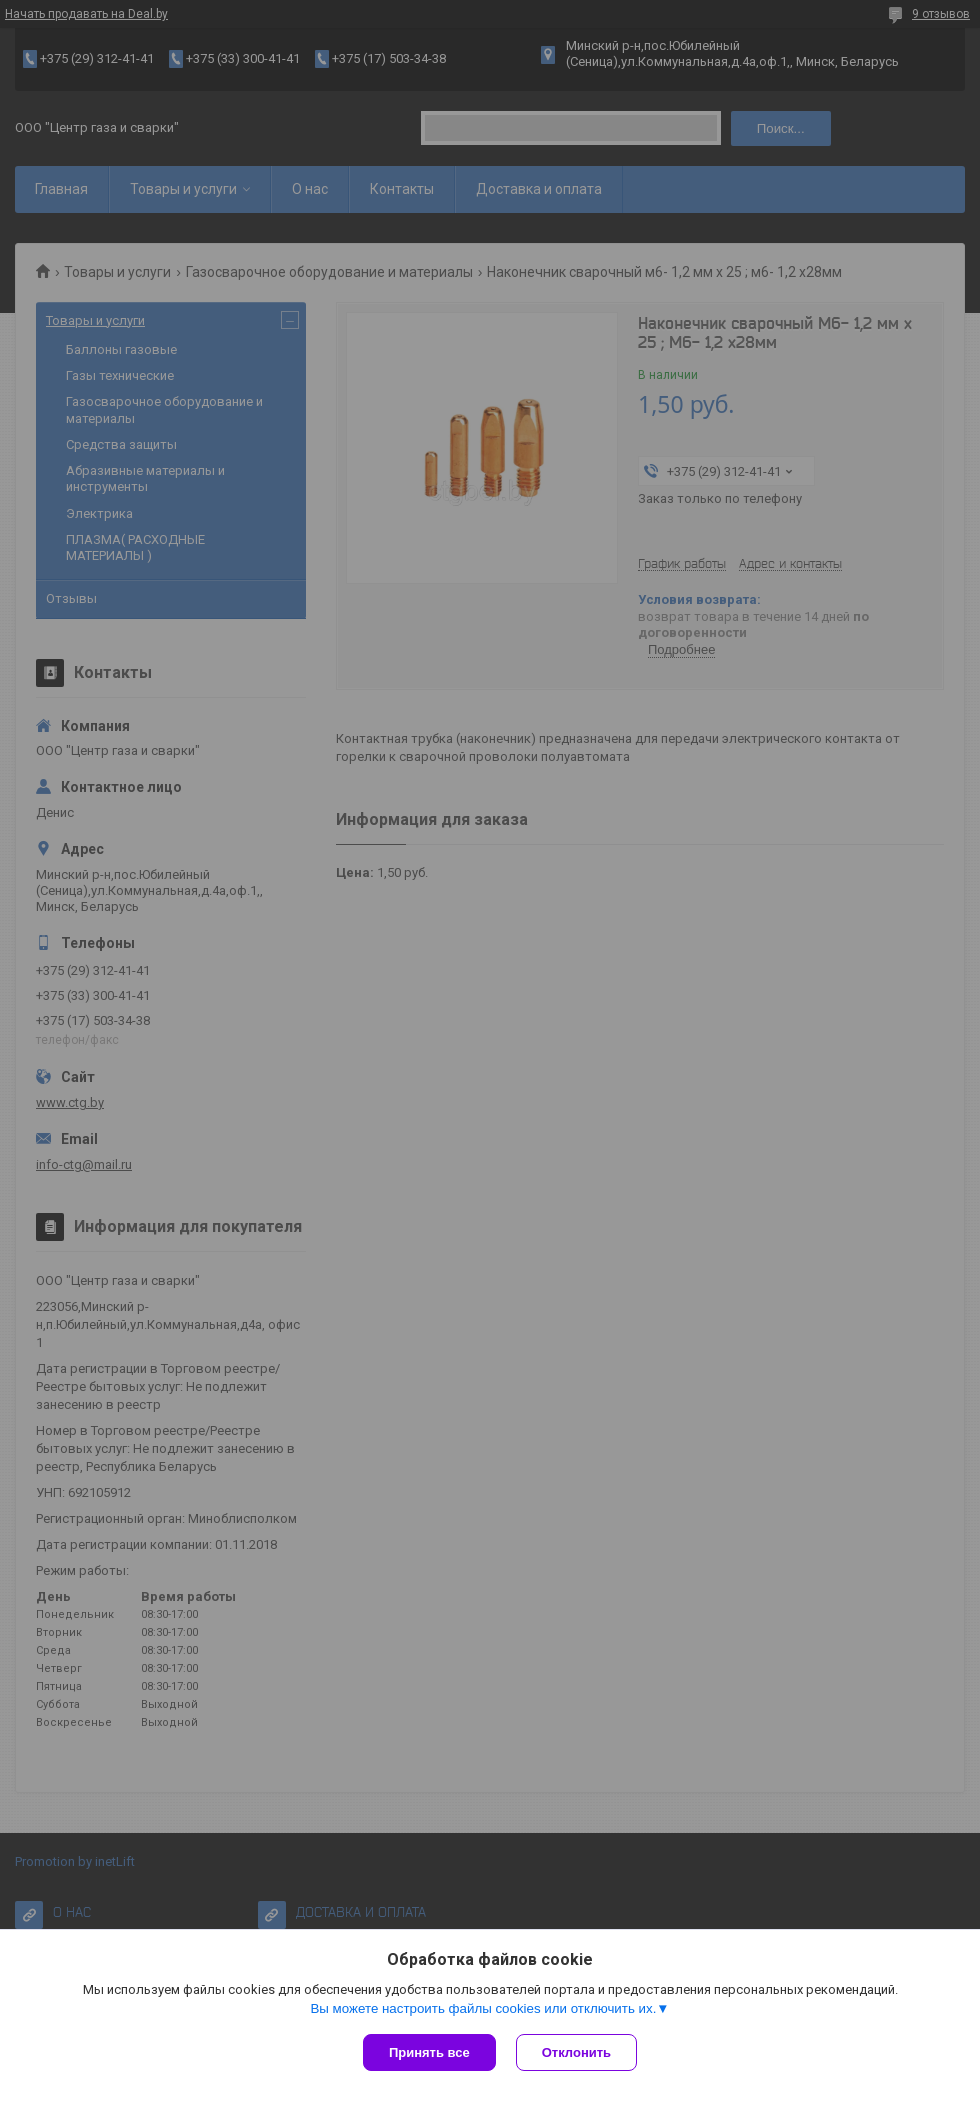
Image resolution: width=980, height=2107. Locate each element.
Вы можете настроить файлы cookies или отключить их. (483, 2008)
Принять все (429, 2052)
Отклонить (576, 2052)
